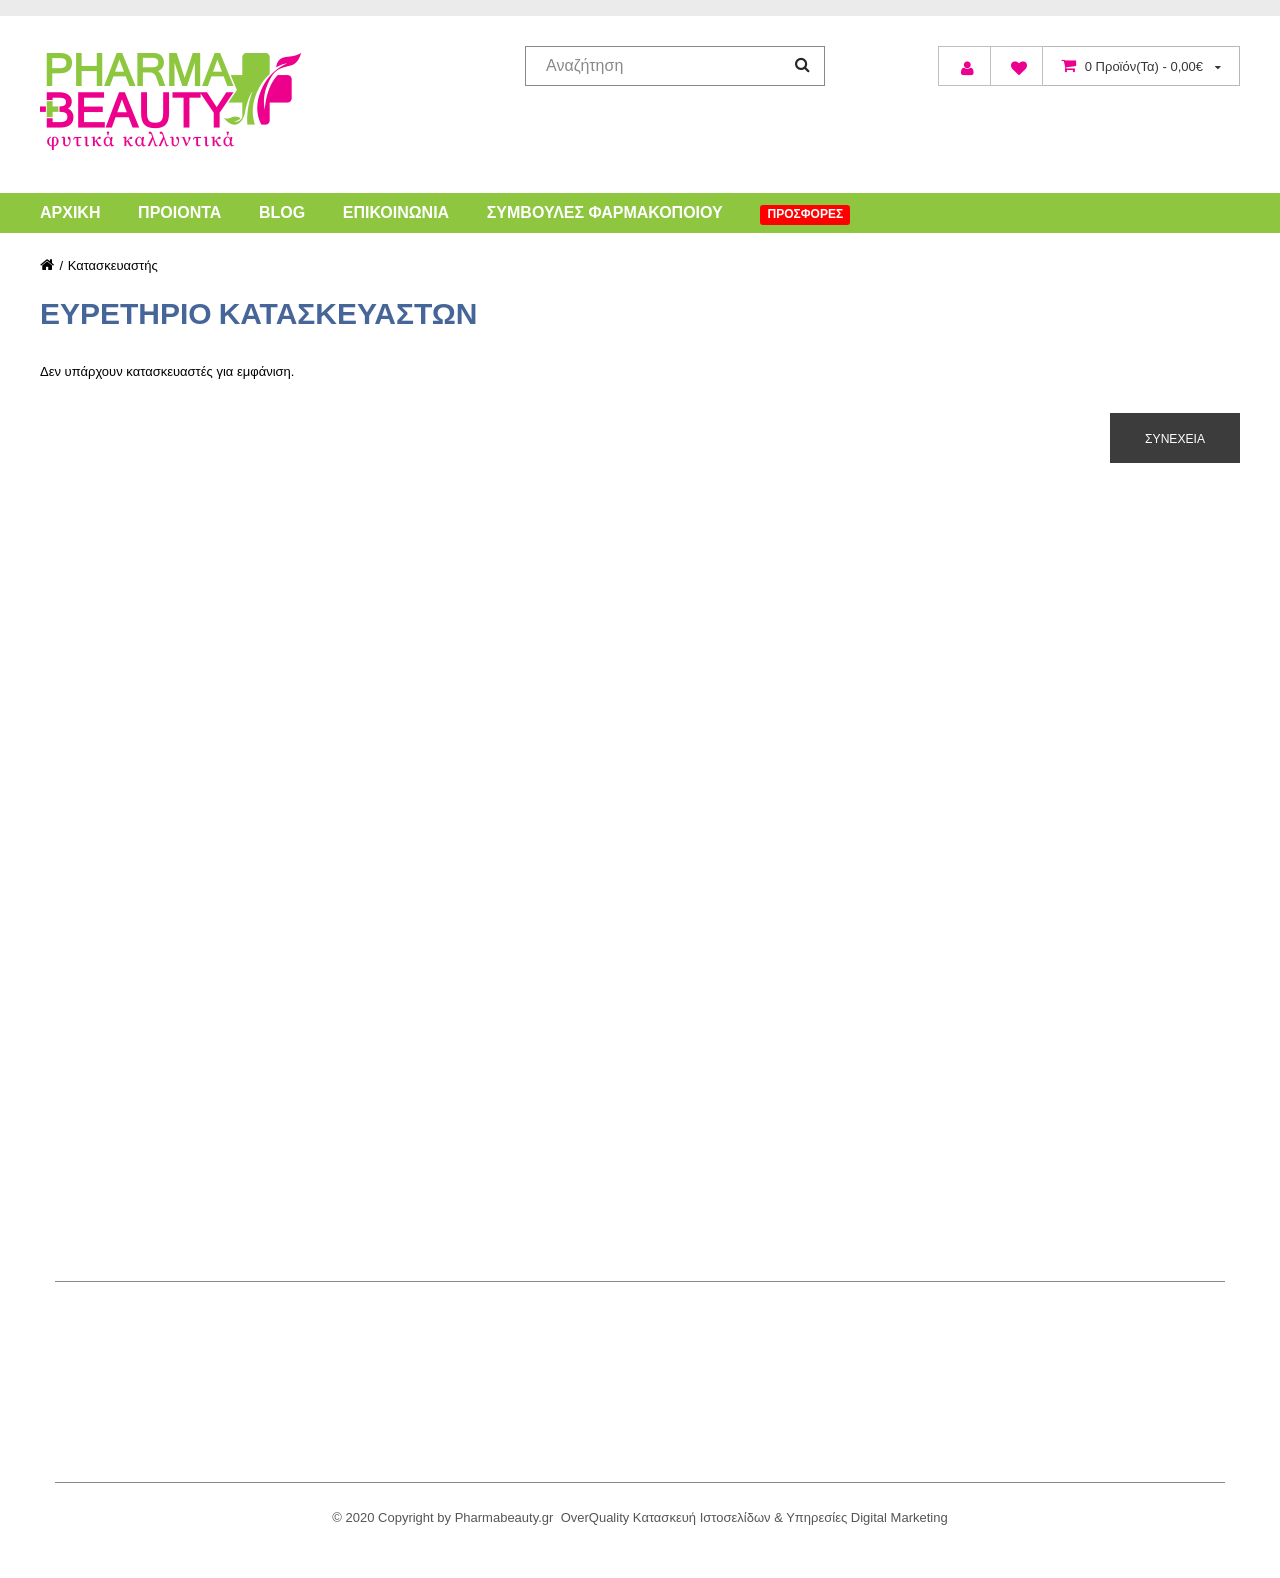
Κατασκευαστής (113, 265)
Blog (282, 212)
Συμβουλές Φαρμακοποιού (605, 212)
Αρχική (70, 212)
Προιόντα (179, 212)
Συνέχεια (1175, 438)
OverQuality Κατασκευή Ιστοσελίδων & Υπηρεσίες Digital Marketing (754, 1517)
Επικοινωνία (396, 212)
